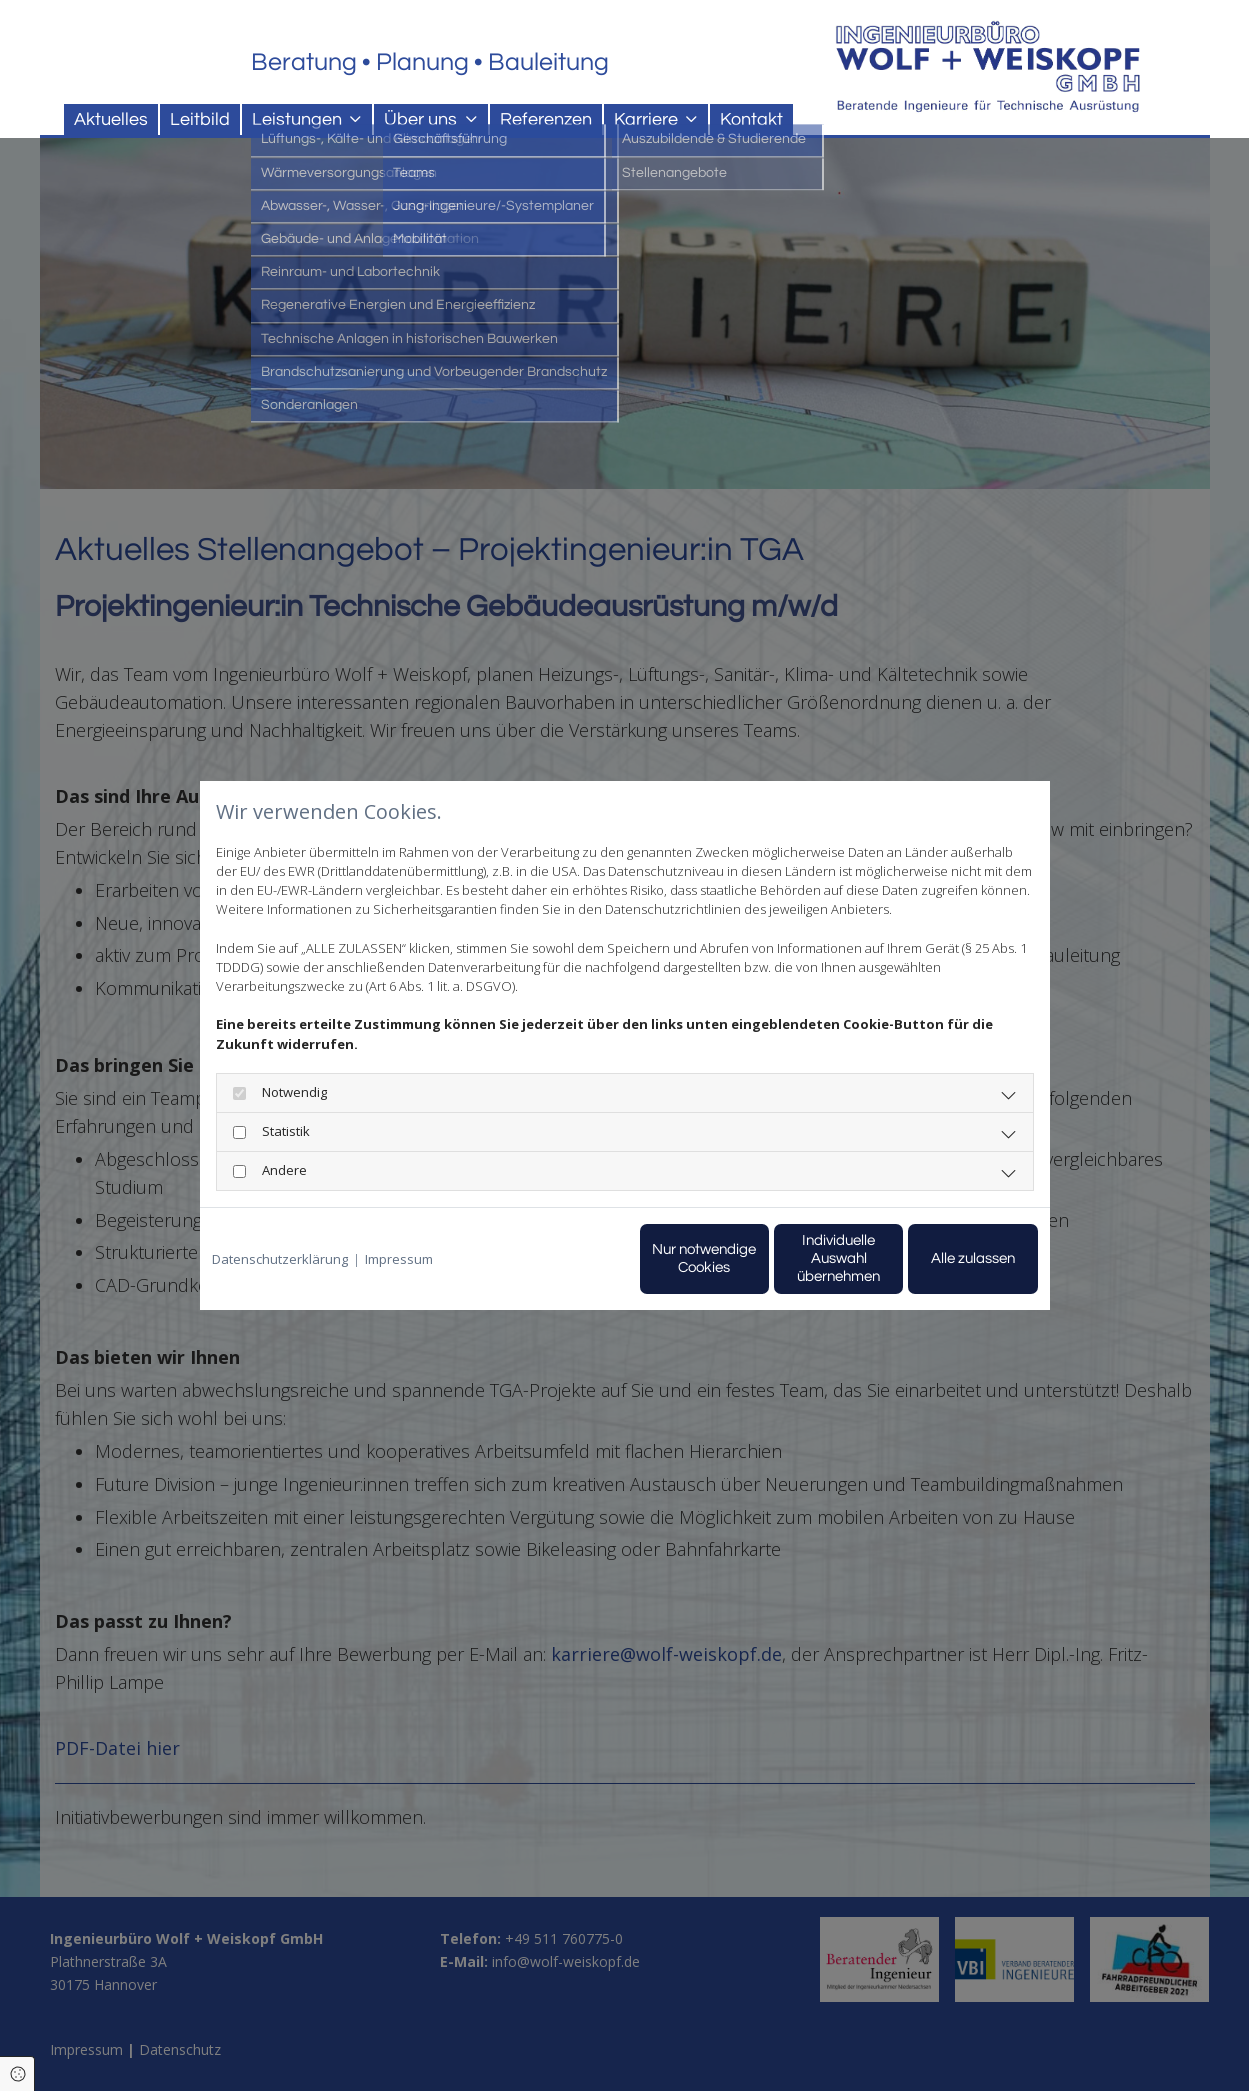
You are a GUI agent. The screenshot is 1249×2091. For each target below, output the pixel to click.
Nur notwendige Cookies (565, 1258)
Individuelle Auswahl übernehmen (755, 1258)
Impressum (399, 1259)
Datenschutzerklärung (280, 1259)
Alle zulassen (945, 1259)
